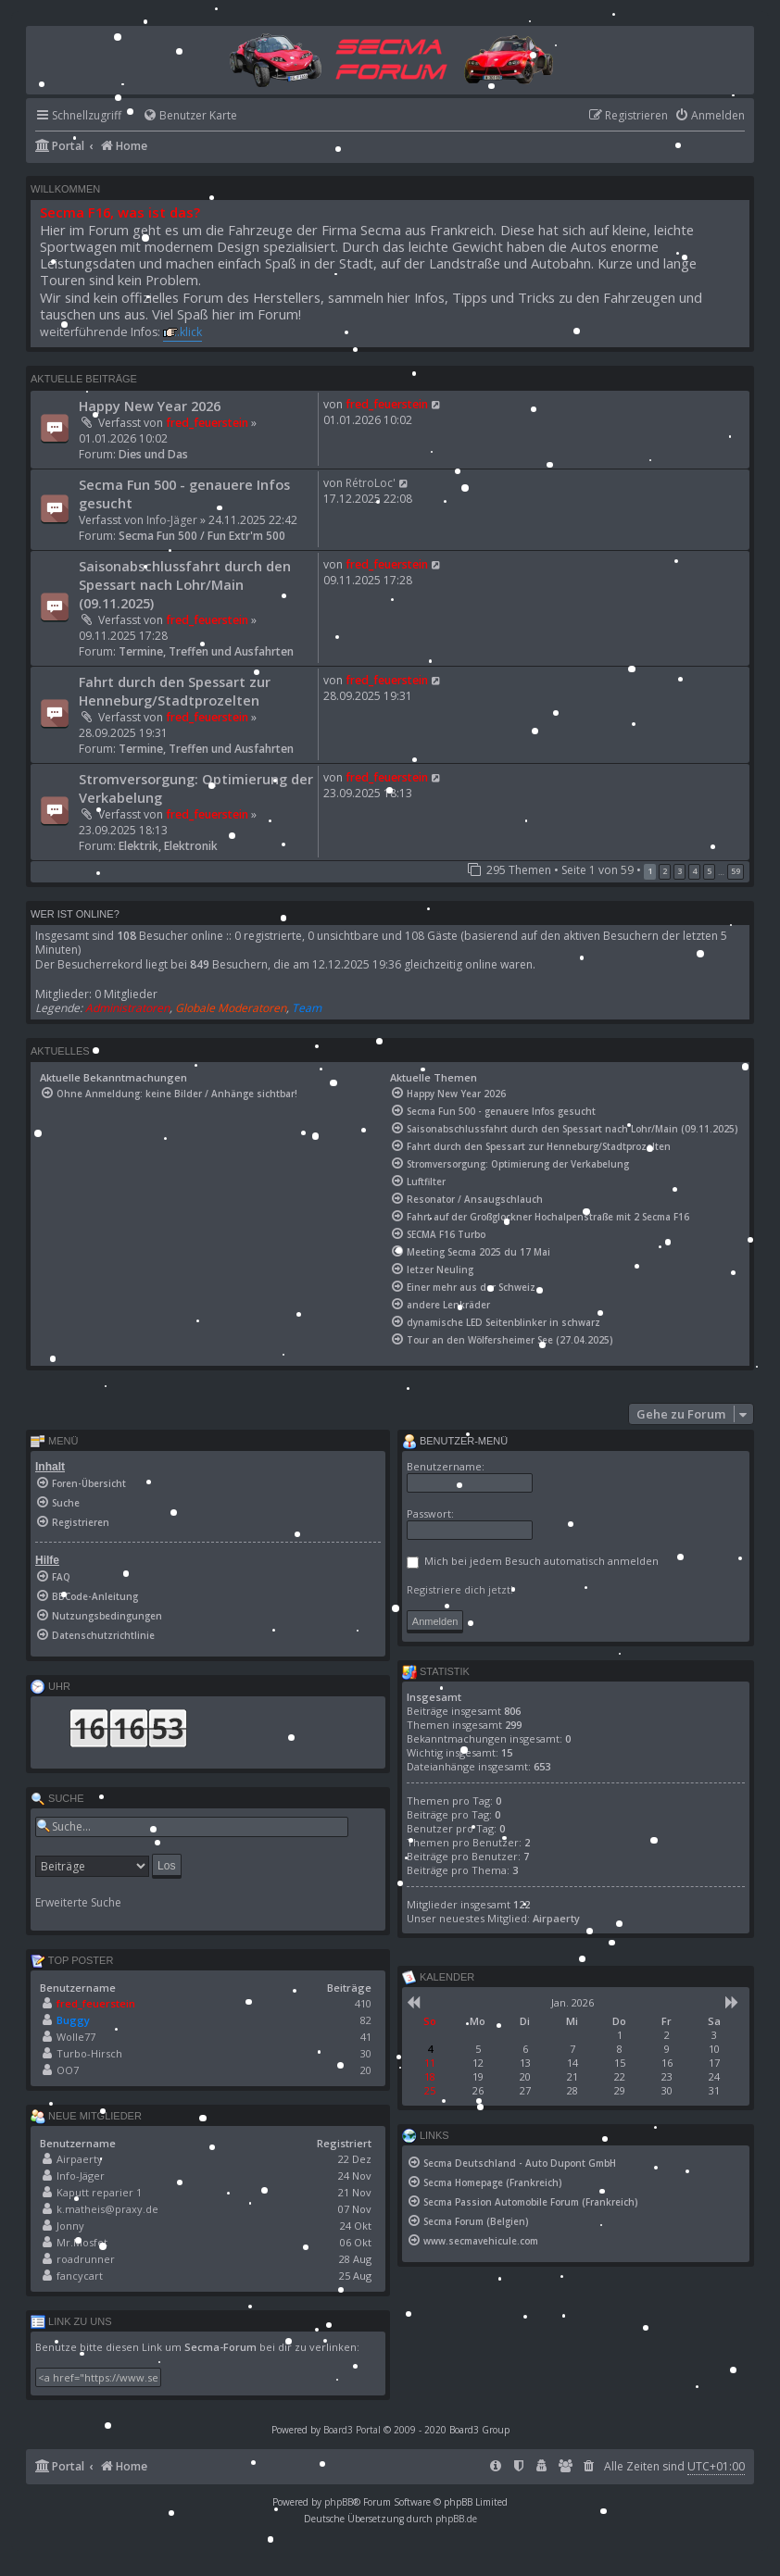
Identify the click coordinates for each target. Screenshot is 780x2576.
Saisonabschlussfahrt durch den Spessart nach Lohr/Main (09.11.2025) (185, 584)
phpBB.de (456, 2518)
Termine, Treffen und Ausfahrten (206, 651)
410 (363, 2003)
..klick (188, 332)
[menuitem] (181, 116)
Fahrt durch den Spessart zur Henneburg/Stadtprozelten (174, 690)
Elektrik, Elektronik (168, 846)
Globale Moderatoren (230, 1008)
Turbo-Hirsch (89, 2053)
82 (365, 2020)
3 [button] (679, 871)
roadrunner (86, 2259)
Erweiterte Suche (78, 1902)
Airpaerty (80, 2159)
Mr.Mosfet (82, 2242)
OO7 (68, 2070)
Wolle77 (76, 2037)
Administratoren (127, 1008)
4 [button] (694, 871)
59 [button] (735, 871)
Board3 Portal (352, 2429)
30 (365, 2053)
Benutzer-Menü (455, 1441)
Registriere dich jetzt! (460, 1589)
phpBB (338, 2501)
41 (365, 2037)
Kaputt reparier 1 (99, 2192)
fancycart (80, 2275)
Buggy (73, 2020)
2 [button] (664, 871)
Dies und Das (153, 454)
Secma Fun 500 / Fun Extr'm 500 (202, 536)
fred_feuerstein (207, 423)
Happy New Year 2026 (149, 405)
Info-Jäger (171, 520)
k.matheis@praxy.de (107, 2209)
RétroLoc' (371, 483)
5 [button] (709, 871)
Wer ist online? (75, 913)
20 (365, 2070)
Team (306, 1008)
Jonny (70, 2225)
